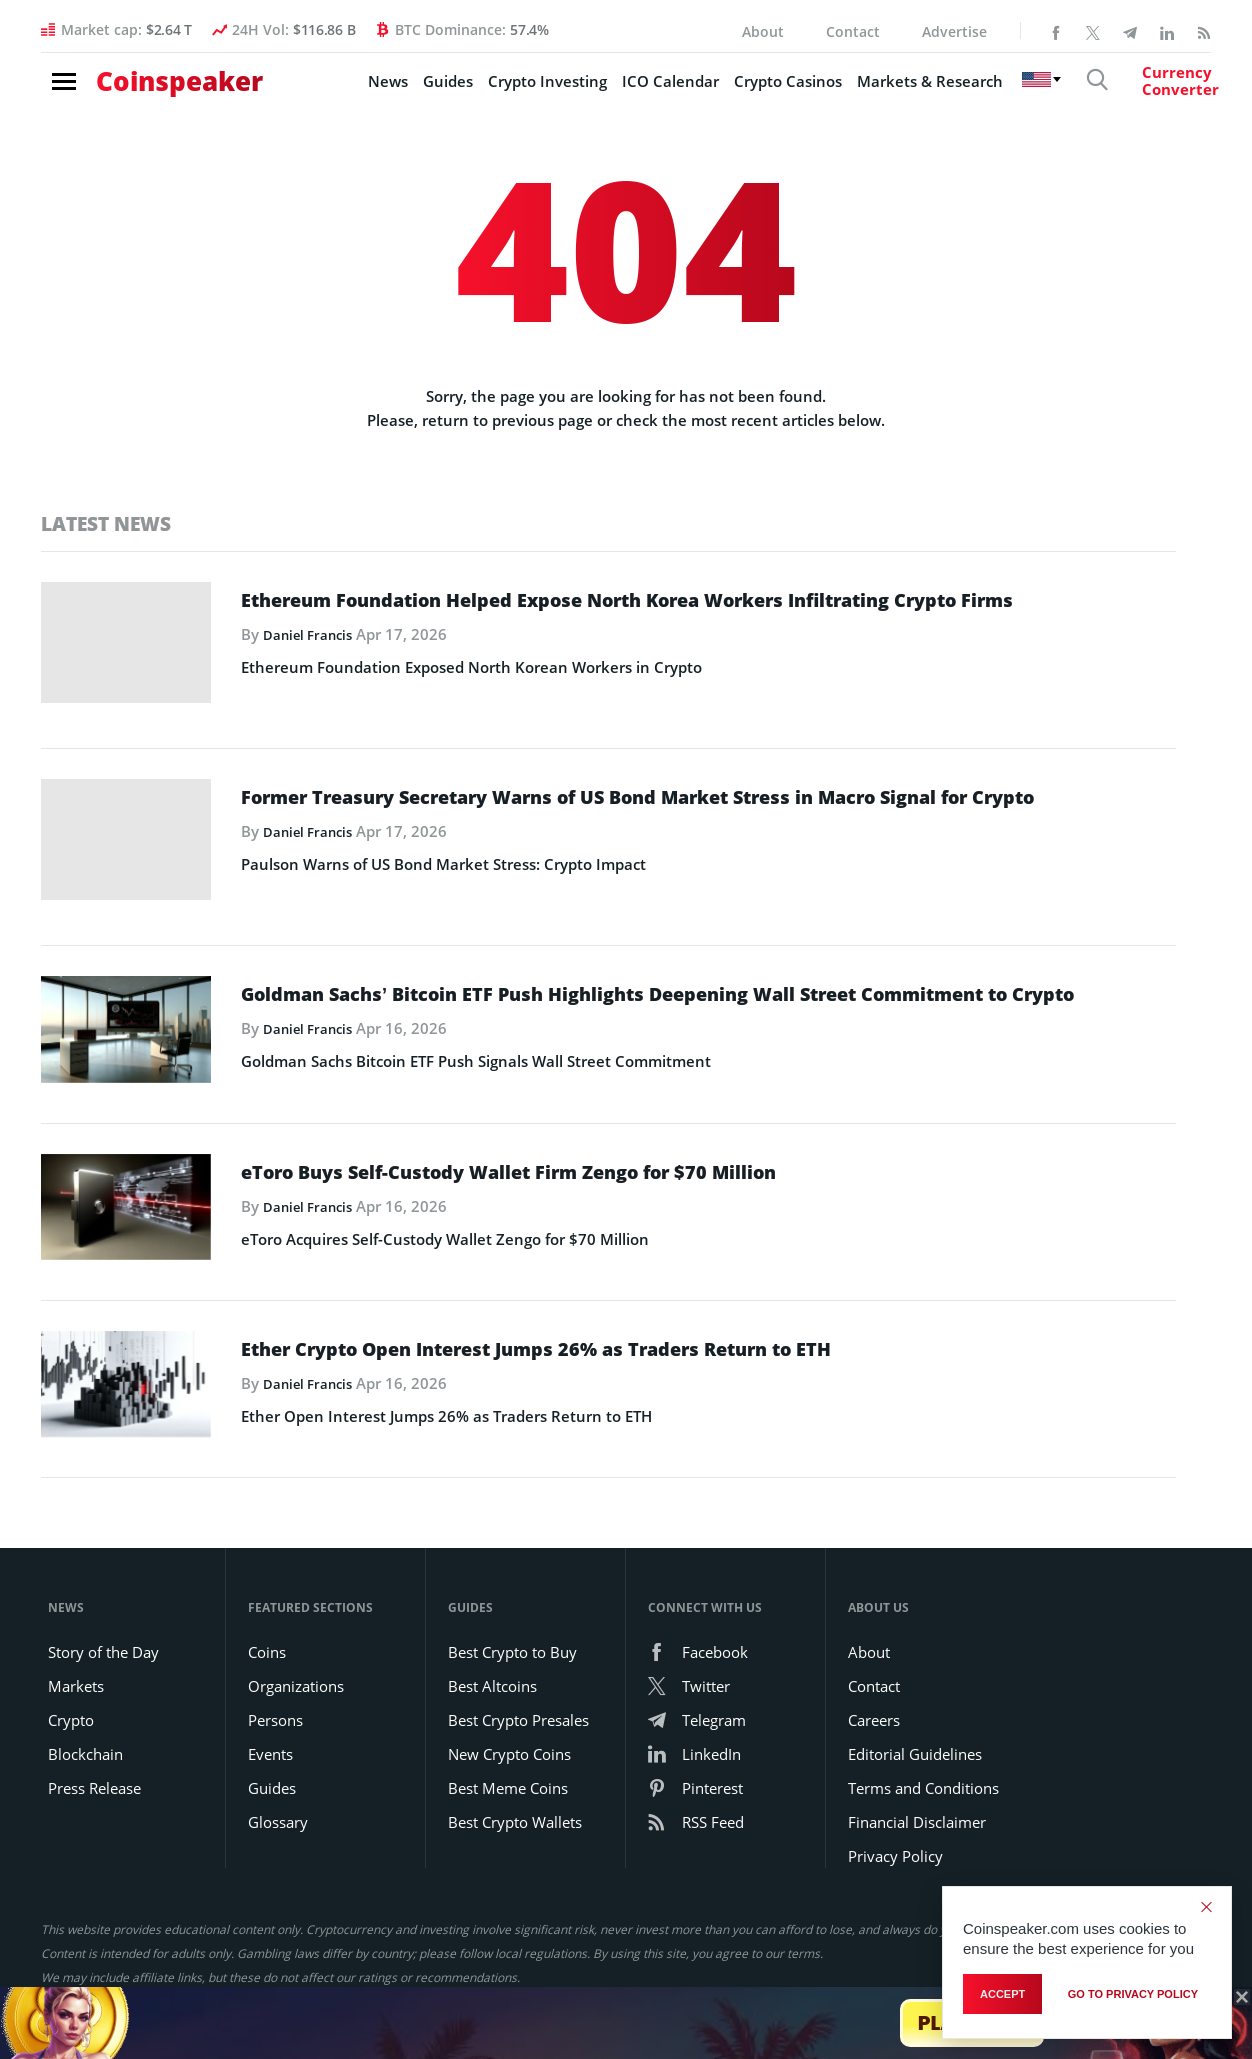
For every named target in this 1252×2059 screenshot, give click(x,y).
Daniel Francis (314, 666)
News (332, 91)
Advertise (954, 31)
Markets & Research (874, 91)
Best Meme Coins (508, 1757)
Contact (853, 31)
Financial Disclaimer (917, 1791)
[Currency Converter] (1141, 91)
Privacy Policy (895, 1825)
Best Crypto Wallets (515, 1791)
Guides (392, 91)
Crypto (71, 1689)
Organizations (296, 1655)
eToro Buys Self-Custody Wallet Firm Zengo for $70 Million (597, 1157)
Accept (1002, 1998)
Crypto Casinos (732, 91)
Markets (76, 1655)
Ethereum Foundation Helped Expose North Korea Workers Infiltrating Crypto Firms (672, 614)
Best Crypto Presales (518, 1689)
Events (270, 1723)
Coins (267, 1621)
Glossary (278, 1791)
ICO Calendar (614, 91)
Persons (275, 1689)
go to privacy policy (1133, 1998)
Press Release (94, 1757)
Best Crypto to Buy (512, 1621)
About (763, 31)
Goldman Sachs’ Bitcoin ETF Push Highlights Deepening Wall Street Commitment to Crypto (650, 989)
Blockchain (85, 1723)
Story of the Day (103, 1621)
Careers (874, 1689)
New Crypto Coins (509, 1723)
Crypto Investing (491, 91)
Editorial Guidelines (915, 1723)
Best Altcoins (492, 1655)
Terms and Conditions (923, 1757)
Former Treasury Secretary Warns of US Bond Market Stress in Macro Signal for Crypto (705, 805)
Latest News (111, 523)
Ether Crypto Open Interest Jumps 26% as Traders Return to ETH (630, 1325)
